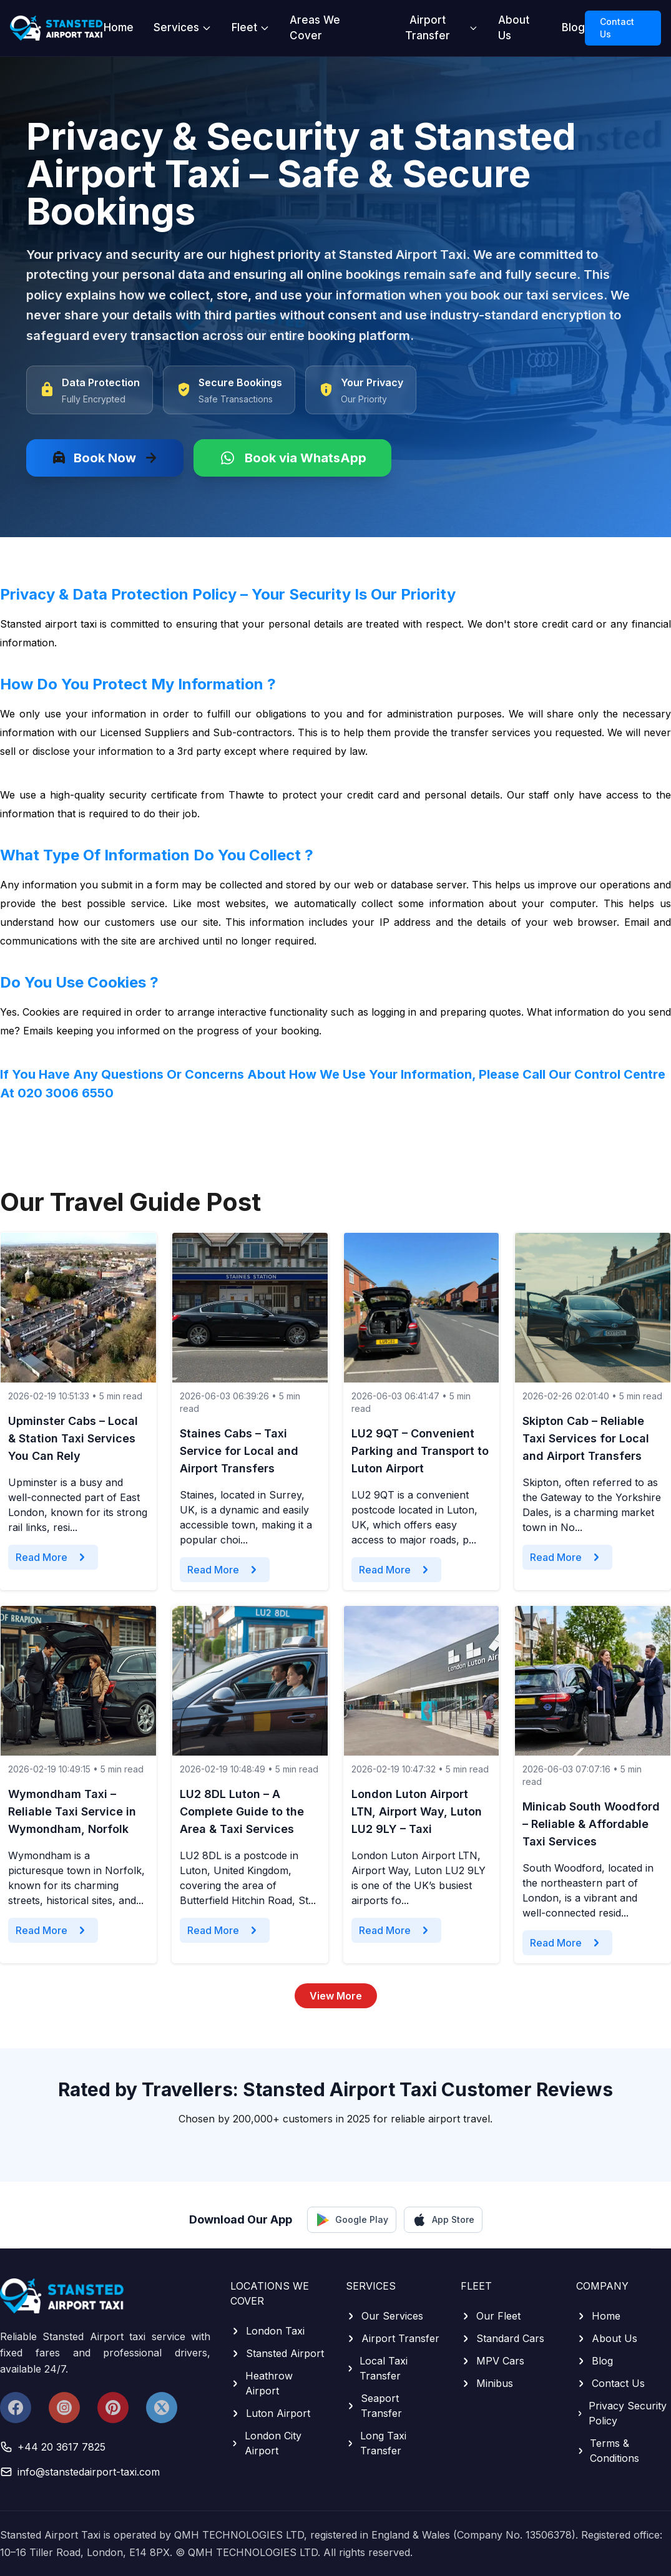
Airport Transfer (441, 28)
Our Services (384, 2316)
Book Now (105, 458)
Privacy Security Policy (621, 2413)
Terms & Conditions (608, 2450)
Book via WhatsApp (292, 457)
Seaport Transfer (374, 2405)
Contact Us (617, 27)
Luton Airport (270, 2413)
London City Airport (265, 2443)
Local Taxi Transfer (377, 2368)
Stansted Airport (277, 2353)
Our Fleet (491, 2316)
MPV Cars (492, 2361)
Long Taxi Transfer (376, 2443)
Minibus (487, 2383)
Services (183, 27)
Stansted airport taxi (48, 624)
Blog (573, 27)
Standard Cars (502, 2338)
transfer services (491, 732)
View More (336, 1996)
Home (119, 27)
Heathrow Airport (261, 2383)
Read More (53, 1557)
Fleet (251, 27)
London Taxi (267, 2331)
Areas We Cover (315, 28)
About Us (513, 28)
